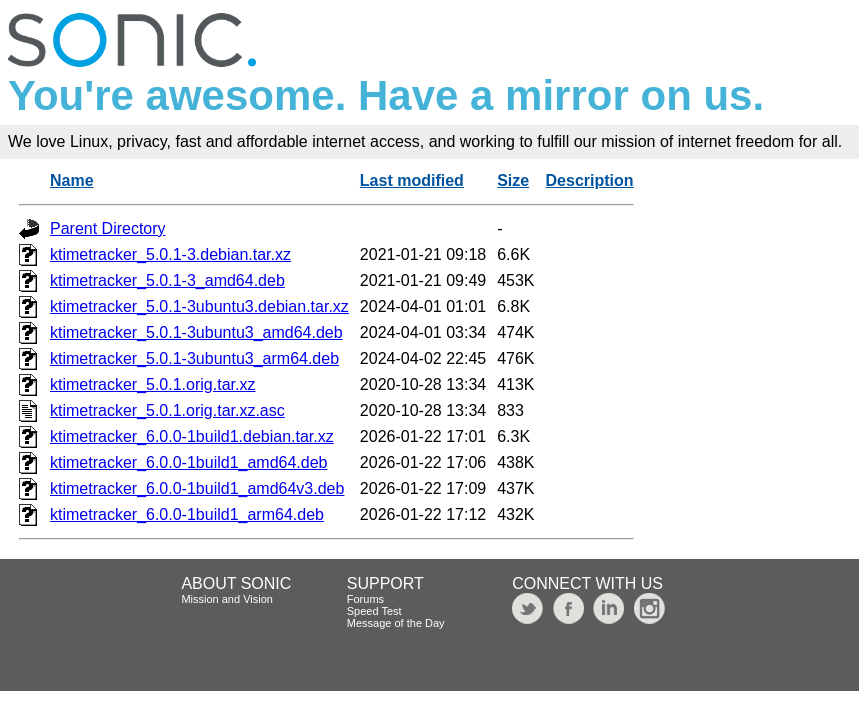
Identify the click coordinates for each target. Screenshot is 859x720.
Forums (365, 599)
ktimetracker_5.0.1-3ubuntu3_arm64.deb (194, 358)
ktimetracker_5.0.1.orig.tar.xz (152, 384)
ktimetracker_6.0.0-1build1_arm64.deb (187, 514)
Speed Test (374, 611)
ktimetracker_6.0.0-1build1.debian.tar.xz (192, 436)
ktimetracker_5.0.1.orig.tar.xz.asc (167, 410)
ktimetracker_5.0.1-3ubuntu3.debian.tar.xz (199, 306)
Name (72, 180)
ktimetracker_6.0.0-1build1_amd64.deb (189, 462)
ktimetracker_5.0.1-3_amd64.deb (167, 280)
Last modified (412, 180)
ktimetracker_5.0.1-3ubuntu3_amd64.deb (196, 332)
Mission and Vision (227, 599)
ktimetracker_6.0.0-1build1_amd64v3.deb (197, 488)
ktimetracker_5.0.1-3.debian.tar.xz (170, 254)
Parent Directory (108, 228)
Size (513, 180)
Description (590, 180)
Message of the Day (396, 623)
